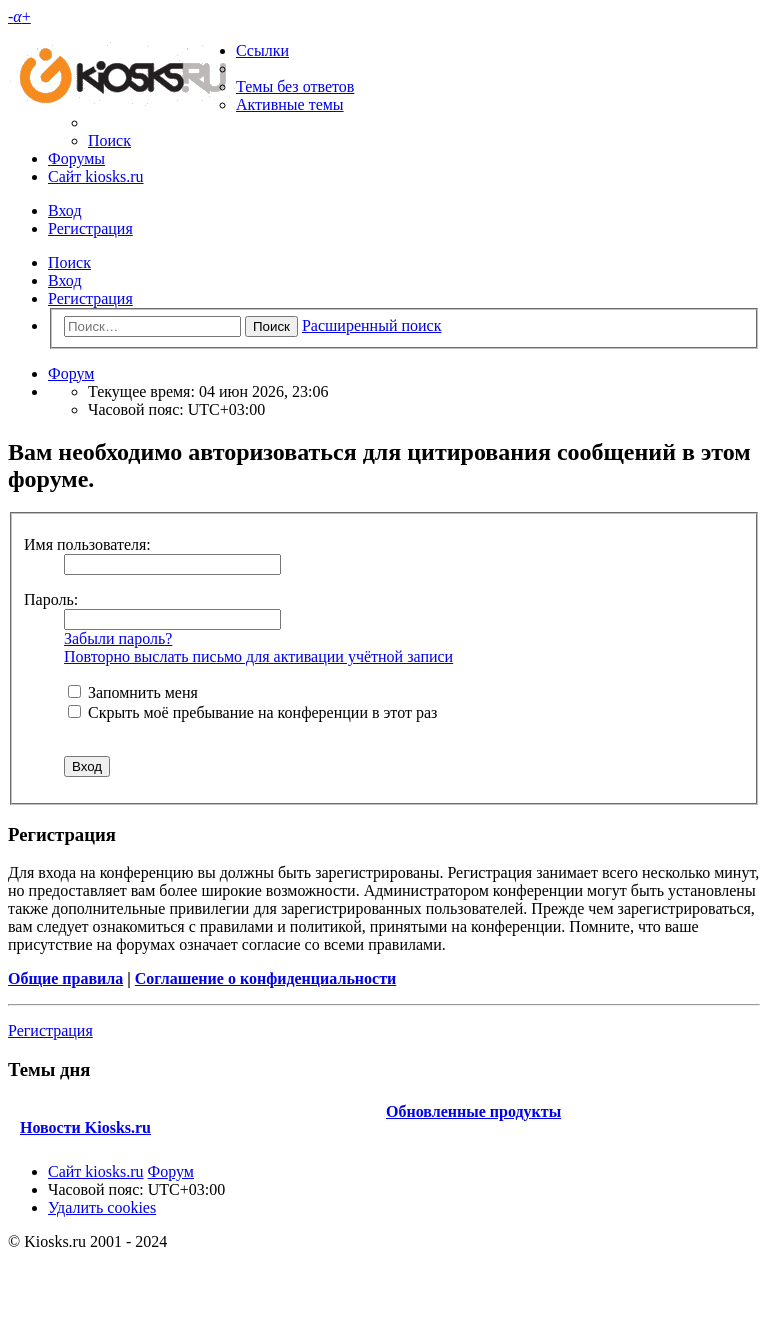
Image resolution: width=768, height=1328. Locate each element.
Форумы (76, 158)
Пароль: (51, 599)
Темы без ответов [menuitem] (295, 86)
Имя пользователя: (87, 544)
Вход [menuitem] (65, 210)
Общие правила (65, 978)
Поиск (69, 262)
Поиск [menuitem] (109, 140)
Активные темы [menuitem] (290, 104)
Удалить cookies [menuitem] (102, 1207)
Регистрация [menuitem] (90, 228)
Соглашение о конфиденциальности (265, 978)
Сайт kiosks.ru (96, 176)
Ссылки (262, 50)
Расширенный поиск (372, 325)
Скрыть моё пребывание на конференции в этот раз (252, 712)
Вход (65, 280)
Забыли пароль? (118, 638)
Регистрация (90, 298)
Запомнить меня (133, 692)
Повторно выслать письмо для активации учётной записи (258, 656)
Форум (171, 1171)
